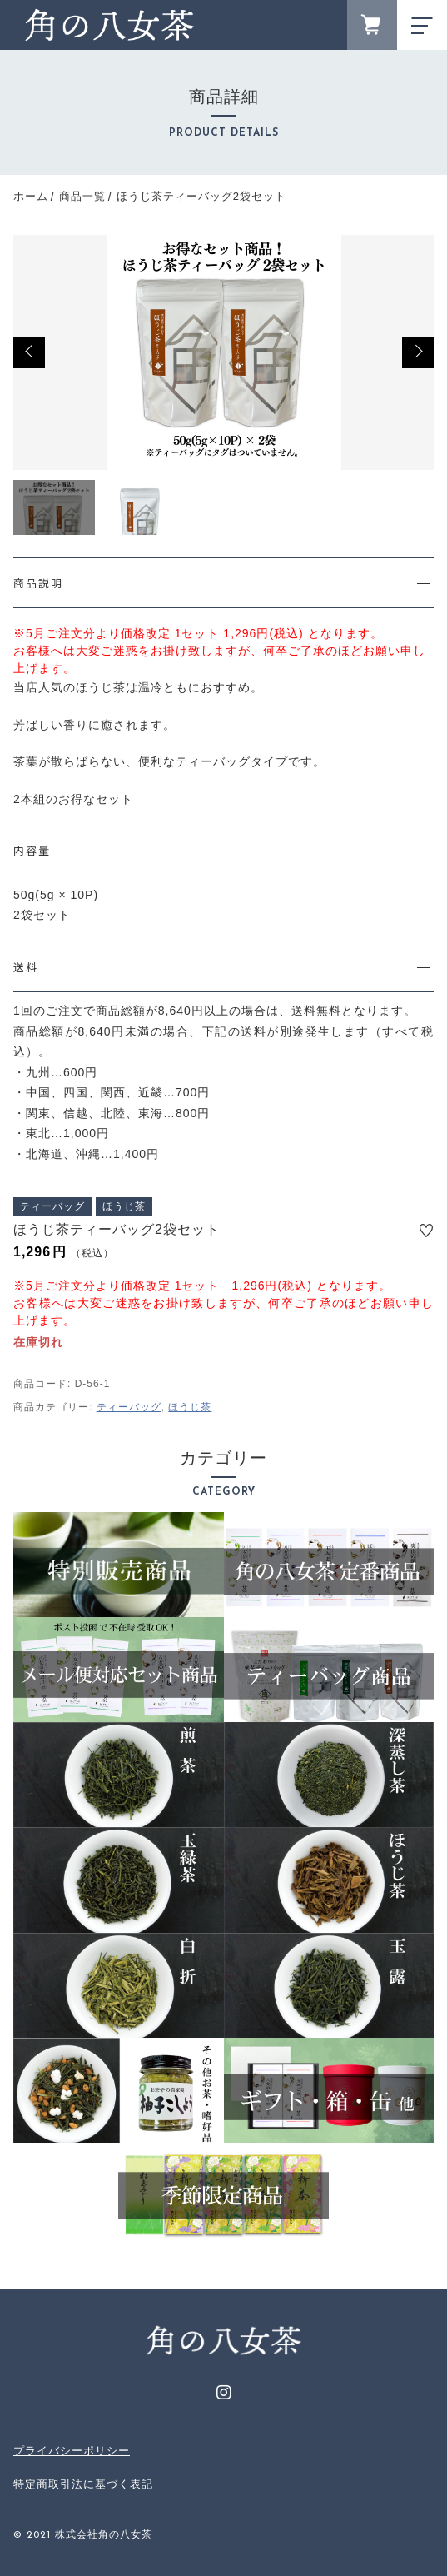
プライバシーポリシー (71, 2450)
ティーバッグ (129, 1407)
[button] (29, 352)
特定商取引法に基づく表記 (83, 2484)
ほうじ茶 (189, 1407)
